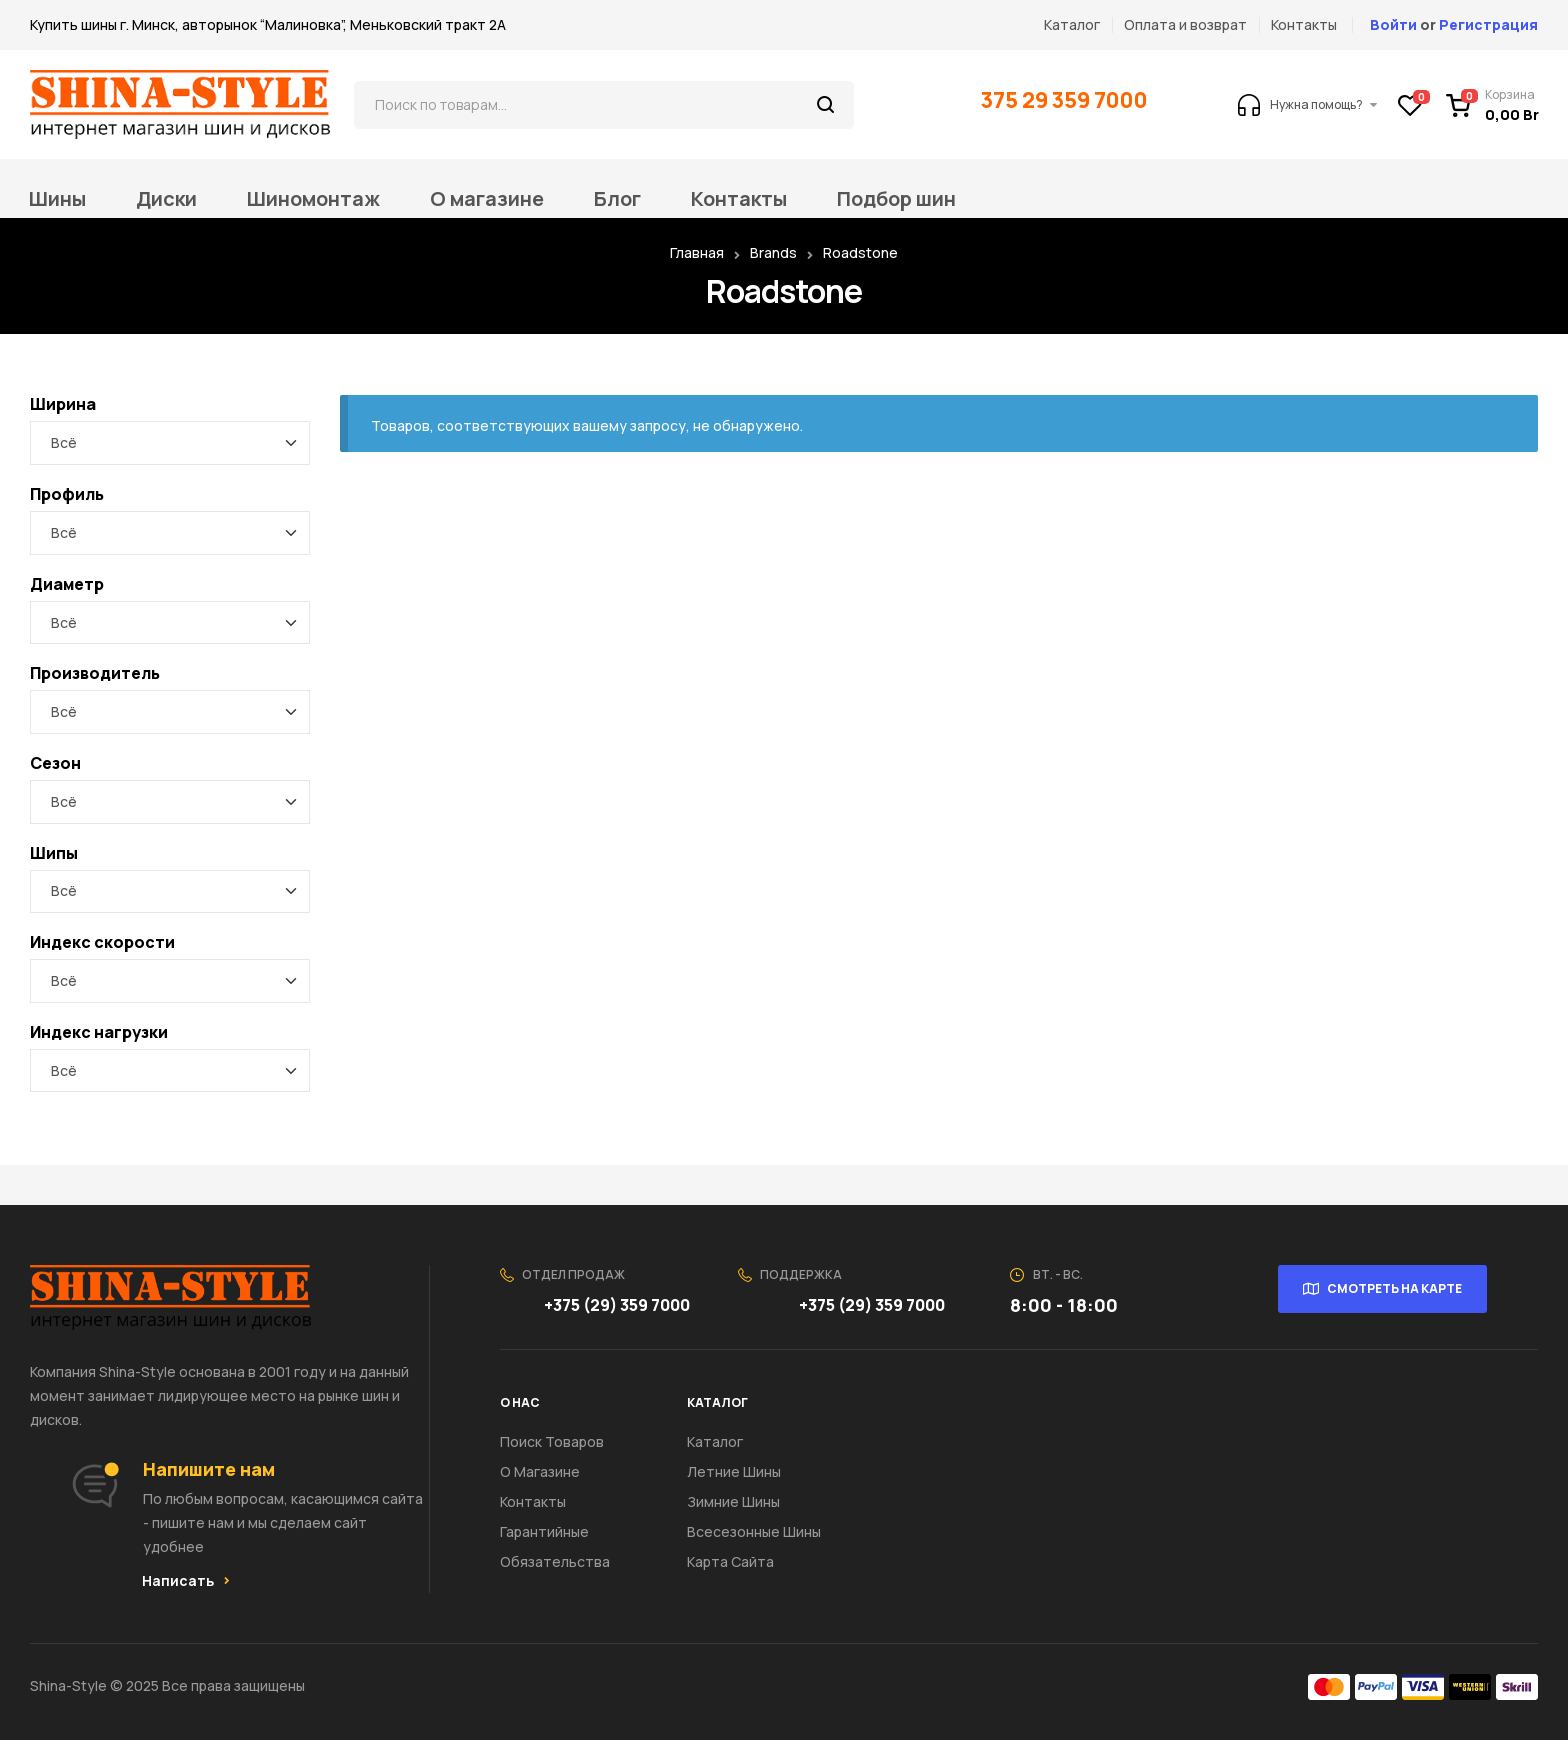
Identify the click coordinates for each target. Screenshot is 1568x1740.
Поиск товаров (552, 1441)
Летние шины (734, 1471)
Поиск (826, 105)
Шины (57, 199)
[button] (186, 1581)
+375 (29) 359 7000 (618, 1305)
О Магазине (540, 1471)
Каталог (715, 1441)
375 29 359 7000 (1066, 100)
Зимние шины (733, 1501)
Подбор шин (896, 199)
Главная (697, 252)
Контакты (739, 199)
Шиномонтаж (313, 199)
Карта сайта (730, 1561)
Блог (617, 199)
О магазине (487, 199)
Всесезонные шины (754, 1531)
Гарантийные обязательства (555, 1546)
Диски (166, 199)
